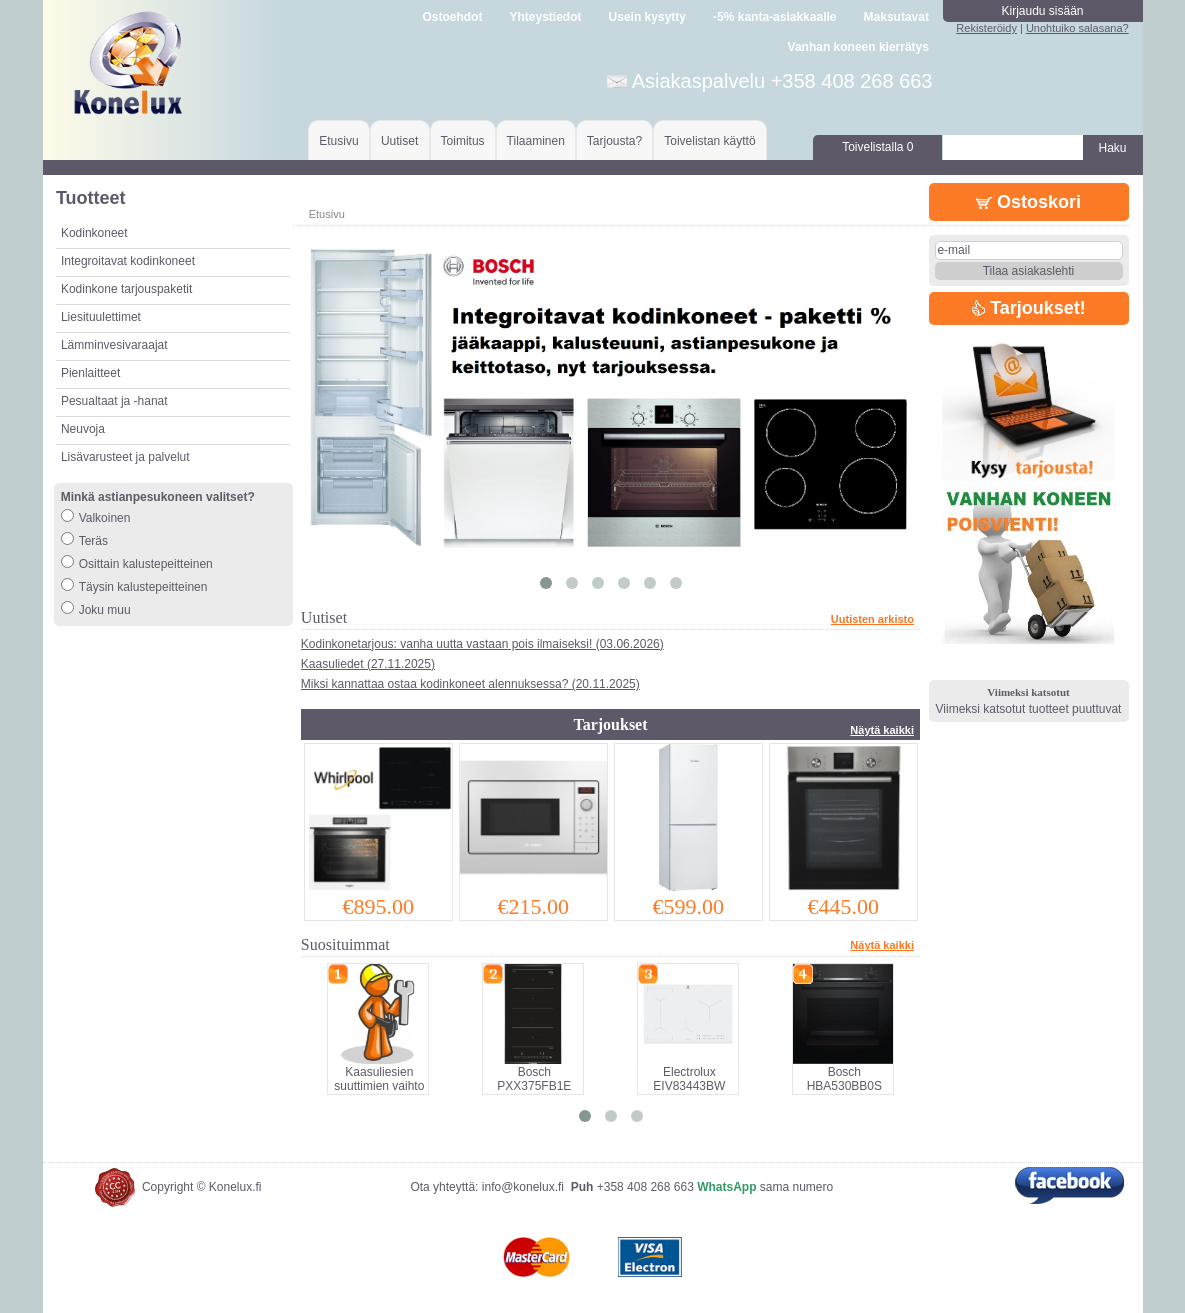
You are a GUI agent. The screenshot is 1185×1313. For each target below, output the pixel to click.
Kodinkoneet (94, 233)
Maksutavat (896, 17)
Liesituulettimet (101, 317)
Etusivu (338, 141)
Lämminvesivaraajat (114, 345)
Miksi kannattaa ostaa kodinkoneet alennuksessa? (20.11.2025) (470, 684)
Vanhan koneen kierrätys (858, 47)
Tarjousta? (614, 141)
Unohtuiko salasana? (1077, 28)
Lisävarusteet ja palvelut (125, 457)
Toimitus (463, 141)
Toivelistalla (877, 147)
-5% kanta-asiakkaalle (774, 17)
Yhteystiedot (545, 17)
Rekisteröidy (986, 28)
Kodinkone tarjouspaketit (126, 289)
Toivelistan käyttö (709, 141)
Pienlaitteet (90, 373)
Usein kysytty (647, 17)
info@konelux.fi (523, 1187)
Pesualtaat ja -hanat (114, 401)
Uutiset (399, 141)
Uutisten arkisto (872, 619)
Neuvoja (83, 429)
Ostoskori (1028, 202)
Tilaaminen (536, 141)
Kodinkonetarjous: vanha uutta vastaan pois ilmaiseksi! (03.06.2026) (482, 644)
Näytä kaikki (882, 730)
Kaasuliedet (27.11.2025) (368, 664)
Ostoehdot (452, 17)
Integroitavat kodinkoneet (128, 261)
